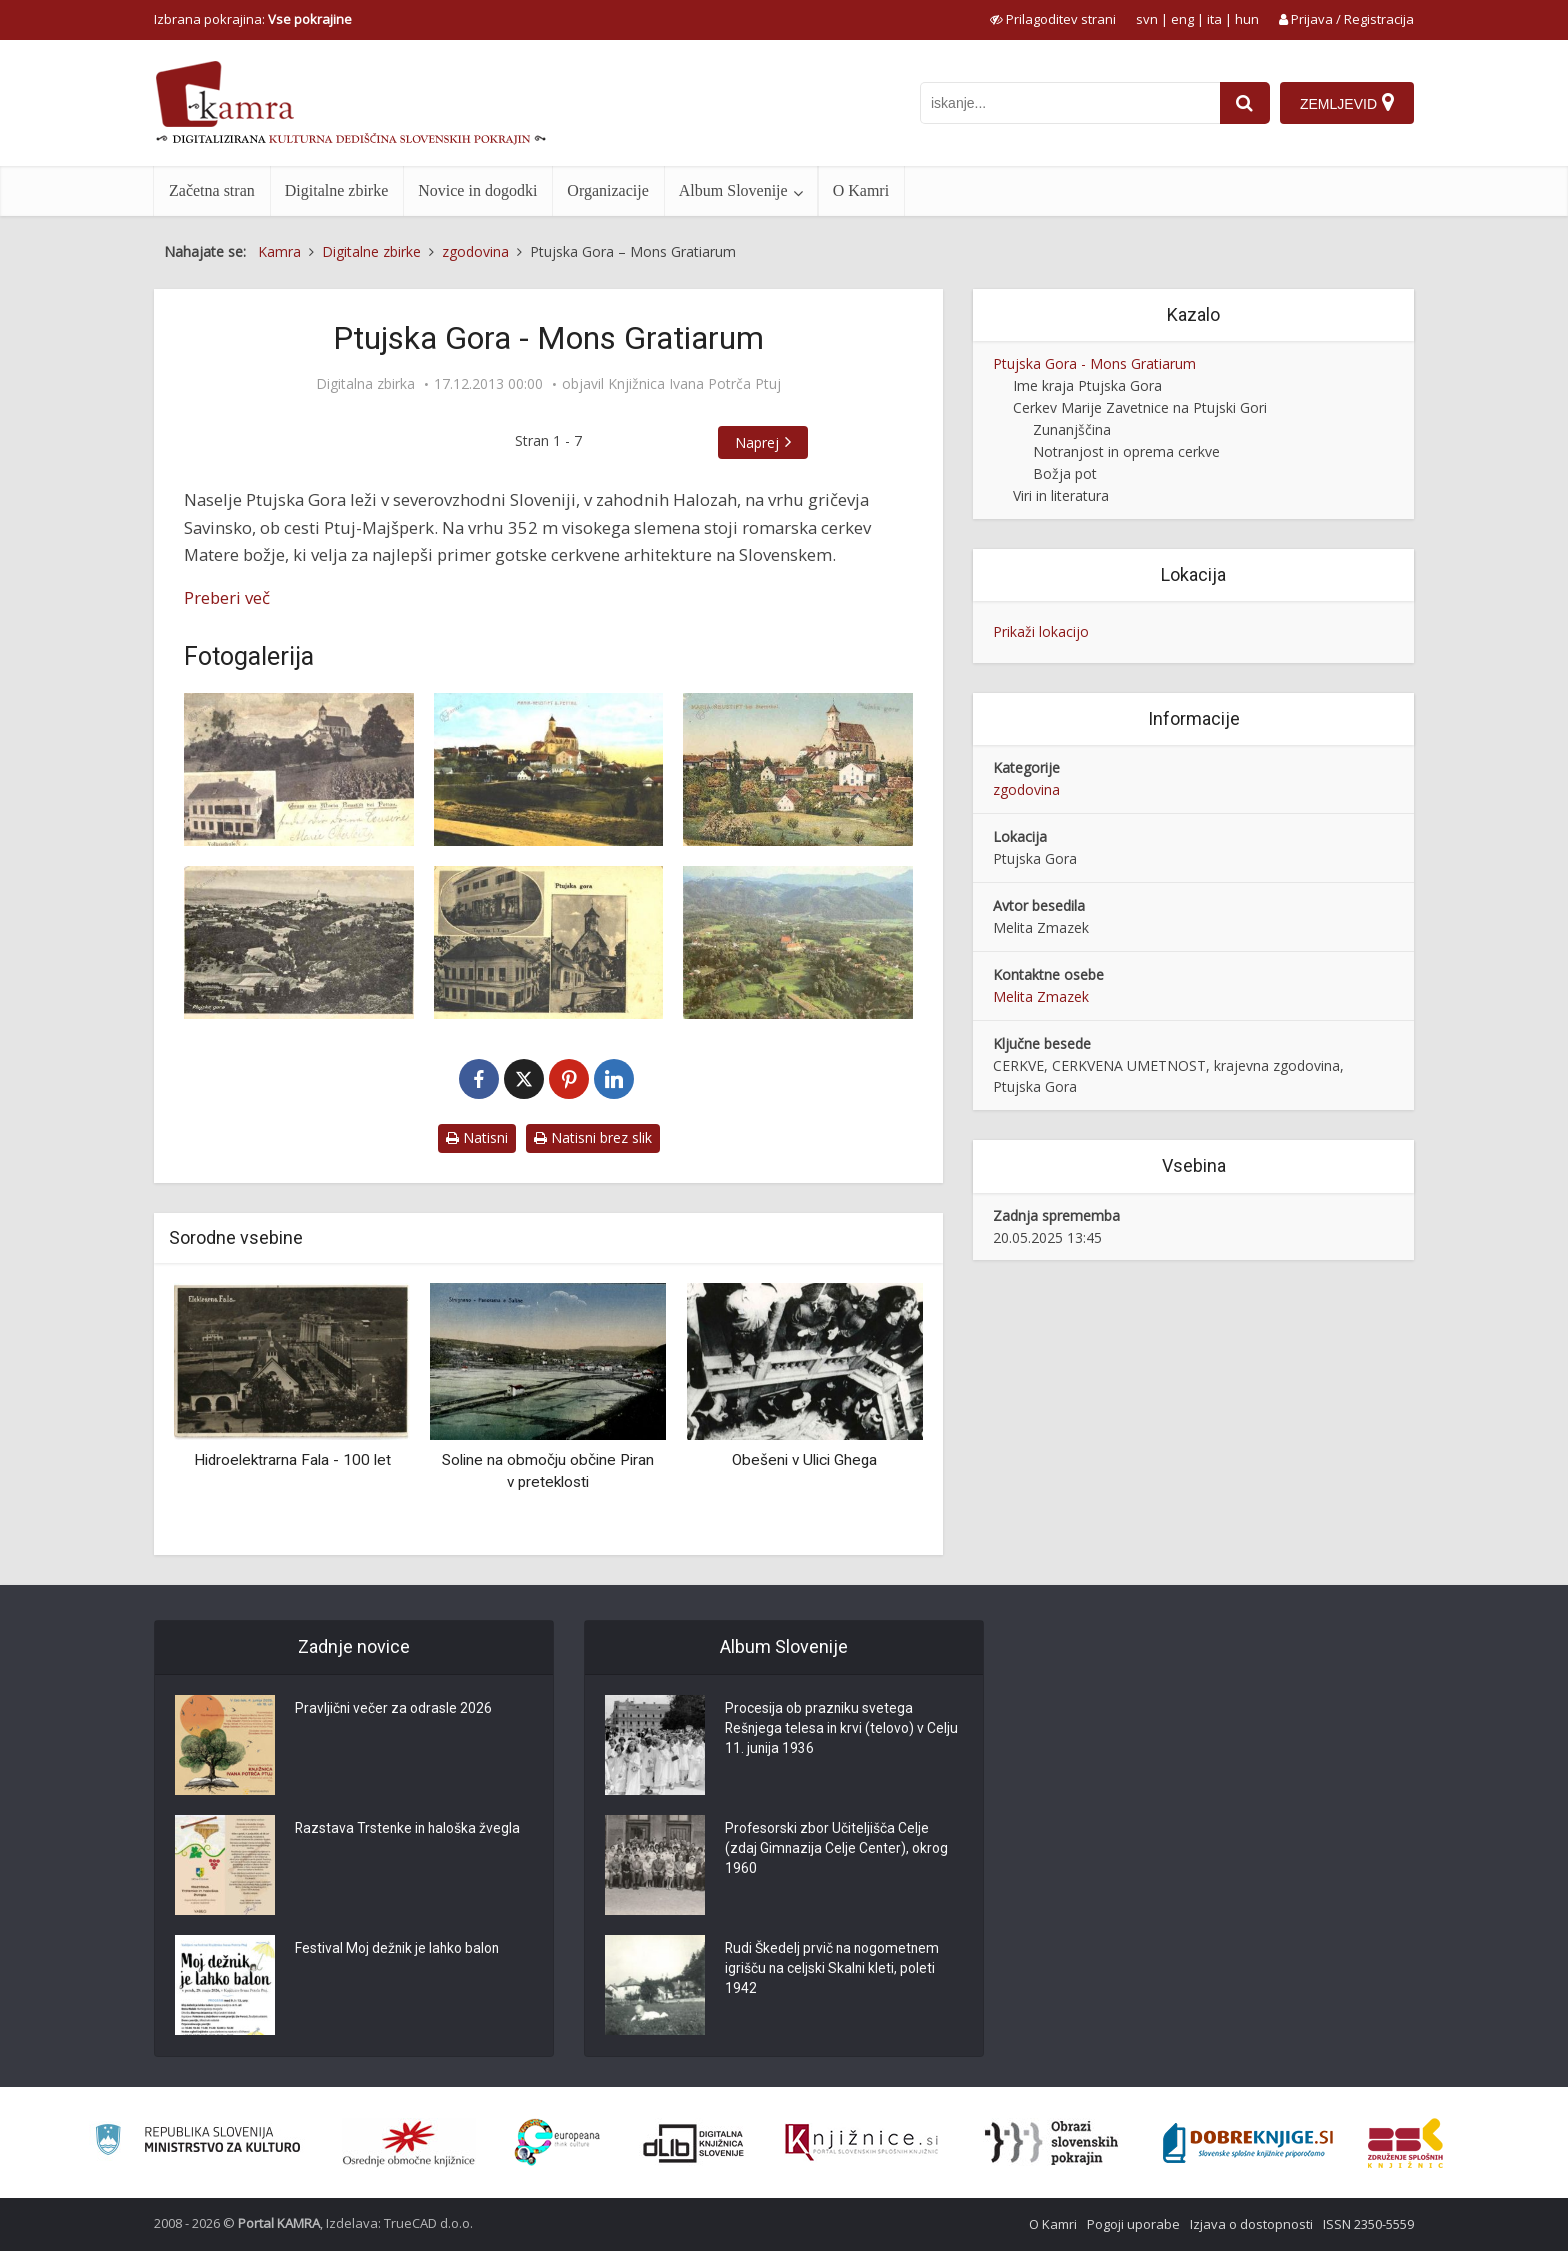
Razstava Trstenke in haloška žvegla (409, 1830)
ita (1214, 19)
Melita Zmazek (1041, 996)
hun (1247, 19)
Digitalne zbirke (337, 190)
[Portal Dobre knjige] (1248, 2143)
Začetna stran (212, 190)
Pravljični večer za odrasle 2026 (394, 1710)
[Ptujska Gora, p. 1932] (549, 942)
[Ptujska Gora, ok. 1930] (299, 942)
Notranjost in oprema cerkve (1126, 451)
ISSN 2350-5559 (1368, 2224)
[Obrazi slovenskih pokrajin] (1051, 2143)
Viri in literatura (1061, 495)
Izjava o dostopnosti (1251, 2224)
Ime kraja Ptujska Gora (1087, 385)
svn (1147, 19)
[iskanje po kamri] (1070, 103)
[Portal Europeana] (557, 2142)
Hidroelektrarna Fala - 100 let (292, 1460)
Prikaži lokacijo (1041, 631)
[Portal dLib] (694, 2143)
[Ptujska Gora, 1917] (798, 769)
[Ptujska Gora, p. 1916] (549, 769)
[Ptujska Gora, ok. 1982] (798, 942)
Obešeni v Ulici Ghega (804, 1460)
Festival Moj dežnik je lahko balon (398, 1950)
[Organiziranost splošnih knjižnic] (409, 2143)
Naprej (757, 442)
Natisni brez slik (593, 1137)
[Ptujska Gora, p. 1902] (299, 769)
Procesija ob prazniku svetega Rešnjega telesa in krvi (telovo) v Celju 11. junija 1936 (826, 1730)
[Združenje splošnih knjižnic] (1405, 2143)
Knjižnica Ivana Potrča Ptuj (694, 384)
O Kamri (861, 190)
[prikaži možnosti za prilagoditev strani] (1053, 19)
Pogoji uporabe (1133, 2224)
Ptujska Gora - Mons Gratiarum (1094, 363)
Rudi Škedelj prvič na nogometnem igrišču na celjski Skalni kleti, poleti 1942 (834, 1970)
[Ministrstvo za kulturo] (197, 2142)
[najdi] (1245, 103)
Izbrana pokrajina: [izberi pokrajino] (253, 19)
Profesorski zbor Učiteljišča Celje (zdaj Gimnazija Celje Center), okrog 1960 (837, 1850)
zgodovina (1026, 789)
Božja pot (1065, 473)
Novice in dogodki (477, 190)
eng (1182, 19)
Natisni (477, 1137)
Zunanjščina (1072, 429)
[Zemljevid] (1347, 103)
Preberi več (227, 597)
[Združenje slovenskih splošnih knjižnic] (861, 2143)
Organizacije (607, 190)
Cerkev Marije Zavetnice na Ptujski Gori (1140, 407)
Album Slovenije (733, 190)
